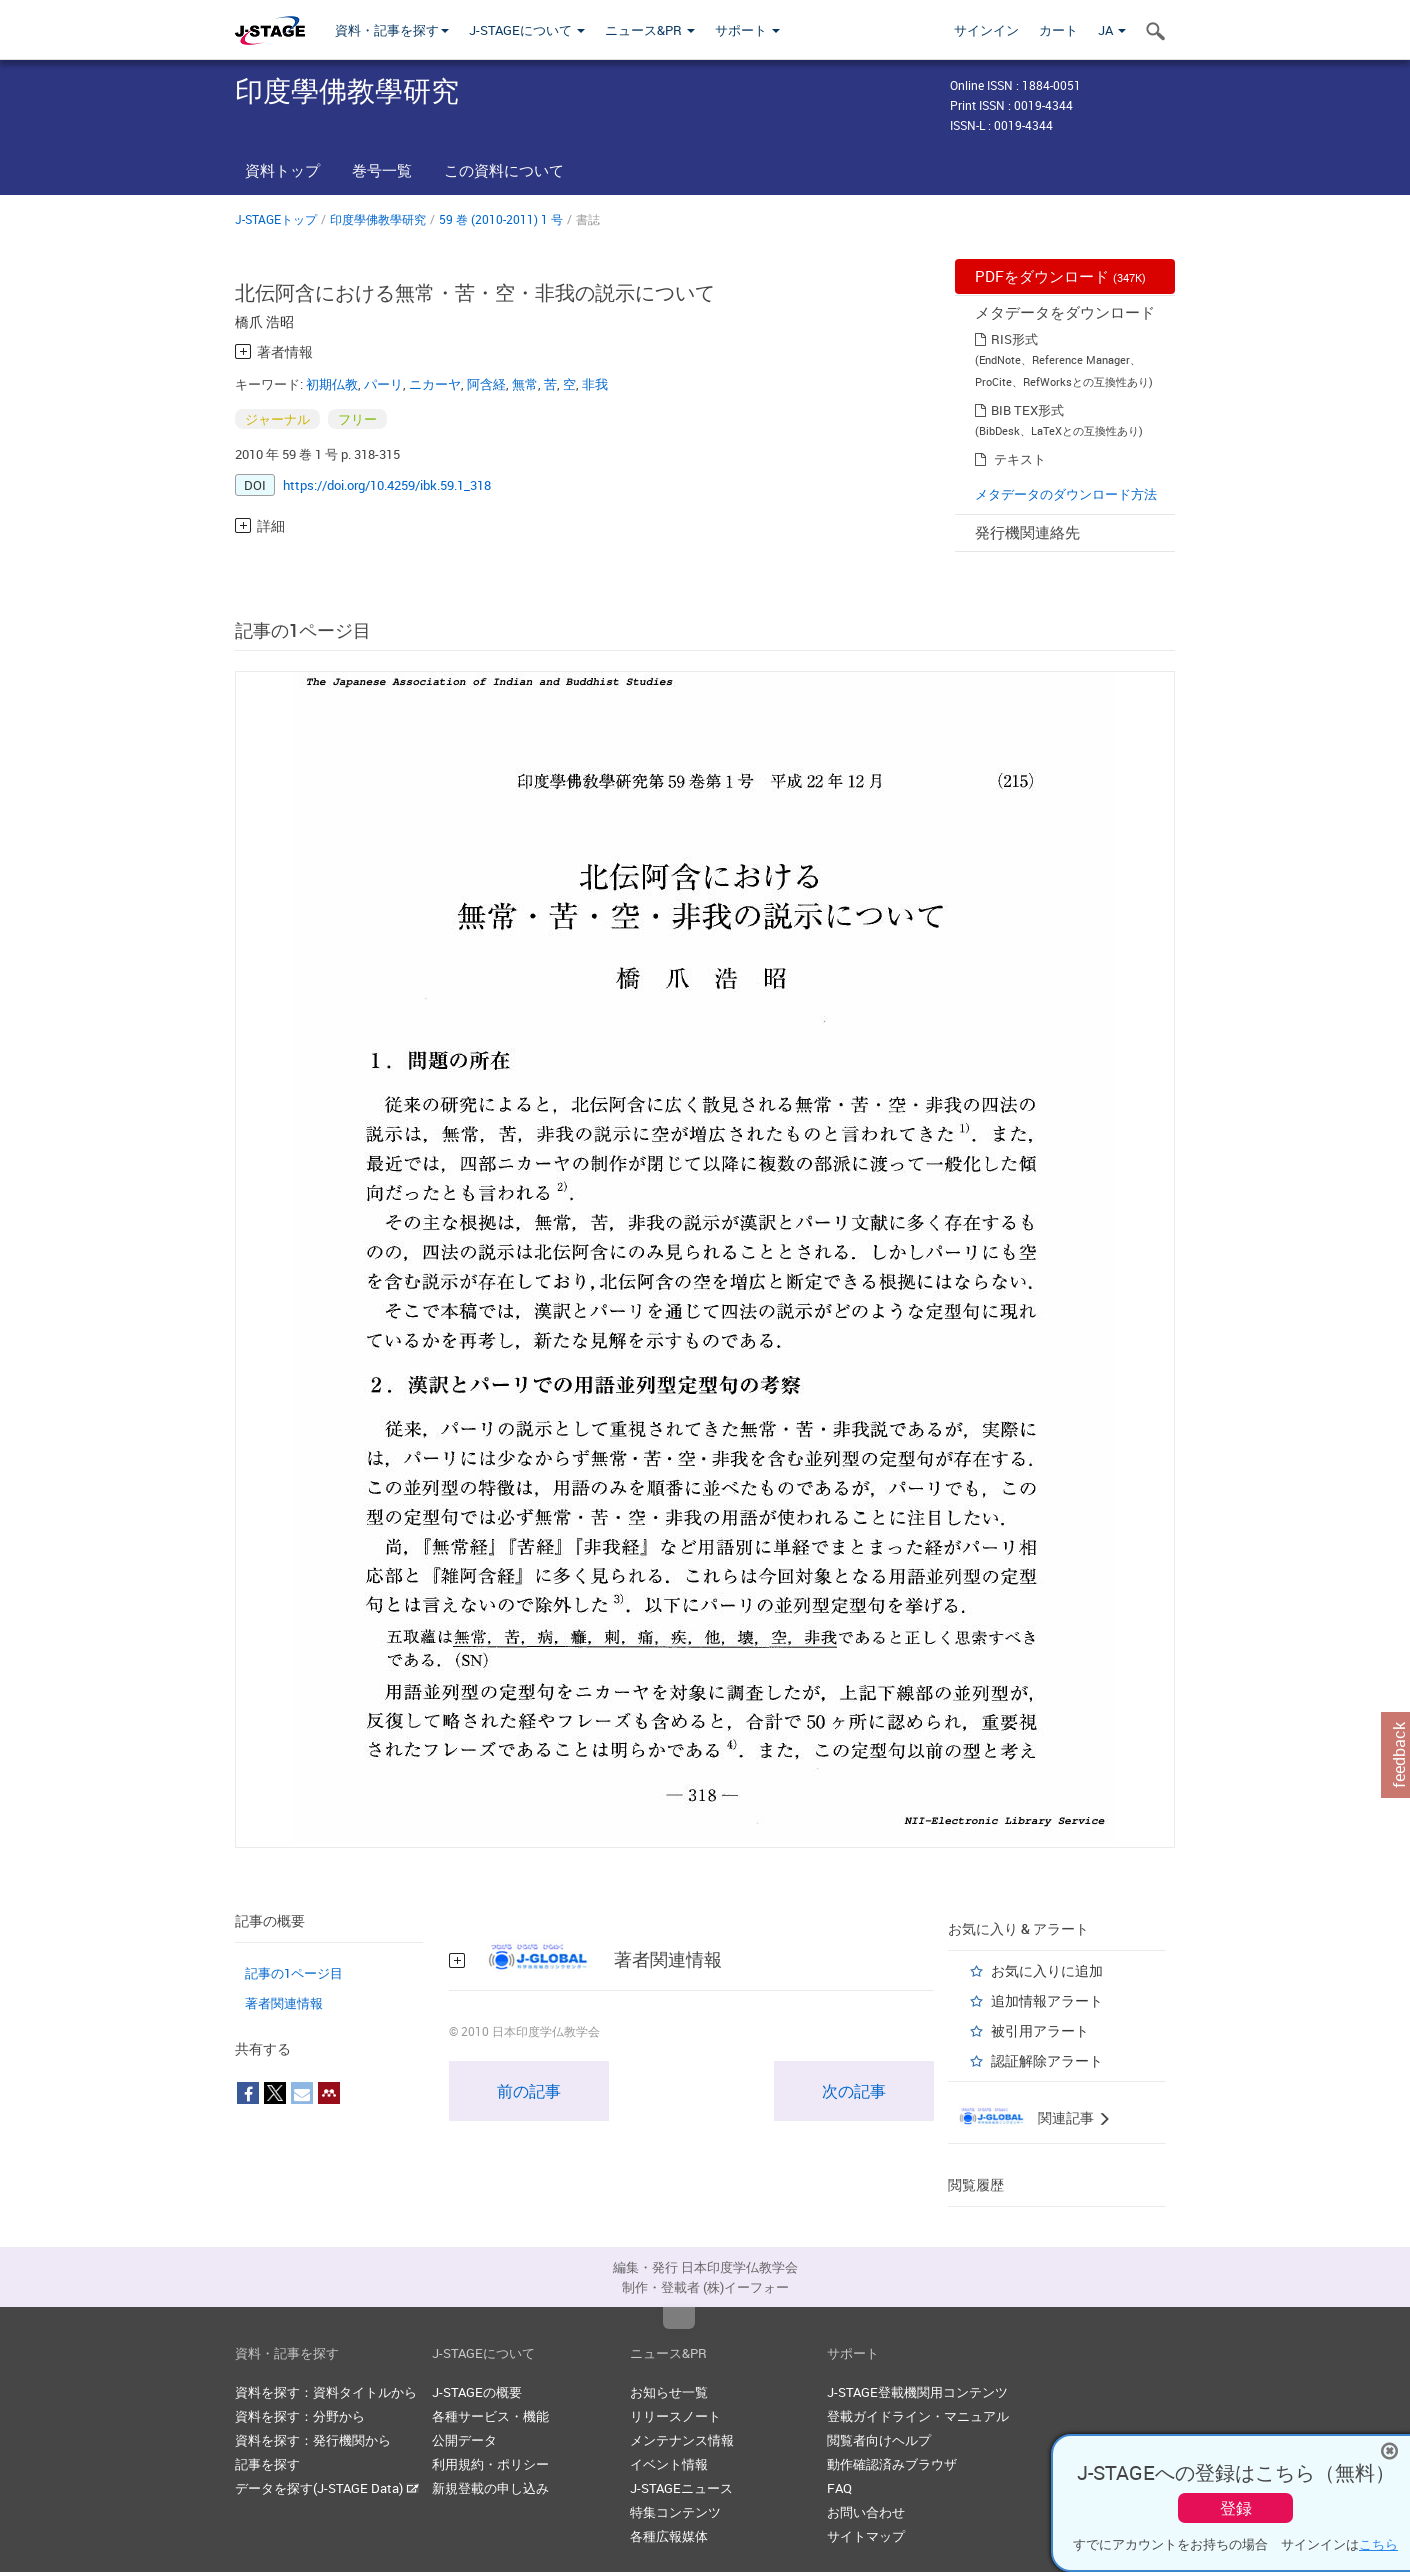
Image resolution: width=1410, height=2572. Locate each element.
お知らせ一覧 (669, 2392)
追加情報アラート (1047, 2000)
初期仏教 (332, 384)
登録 (1236, 2508)
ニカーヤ (435, 384)
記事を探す (267, 2464)
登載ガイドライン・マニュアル (918, 2416)
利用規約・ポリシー (490, 2464)
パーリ (383, 384)
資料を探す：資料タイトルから (326, 2392)
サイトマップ (866, 2536)
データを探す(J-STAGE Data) (327, 2488)
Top (679, 2318)
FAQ (839, 2488)
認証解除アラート (1047, 2060)
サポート (747, 30)
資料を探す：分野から (300, 2416)
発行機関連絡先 (1027, 532)
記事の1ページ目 (294, 1973)
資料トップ (282, 170)
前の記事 (529, 2091)
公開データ (464, 2440)
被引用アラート (1040, 2030)
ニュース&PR (650, 30)
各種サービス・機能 (490, 2416)
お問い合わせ (866, 2512)
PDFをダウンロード (1060, 276)
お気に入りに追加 (1047, 1970)
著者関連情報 (284, 2003)
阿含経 (486, 384)
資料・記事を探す (392, 30)
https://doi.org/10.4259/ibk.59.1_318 (387, 485)
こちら (1378, 2544)
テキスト (1020, 459)
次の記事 (854, 2091)
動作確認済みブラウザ (892, 2464)
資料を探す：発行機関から (313, 2440)
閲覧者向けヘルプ (879, 2440)
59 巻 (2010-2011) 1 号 (501, 219)
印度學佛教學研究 (378, 219)
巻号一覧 (382, 170)
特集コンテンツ (675, 2512)
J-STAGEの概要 (477, 2392)
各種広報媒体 (669, 2536)
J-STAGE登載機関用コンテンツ (917, 2392)
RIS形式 (1014, 339)
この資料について (504, 170)
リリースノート (675, 2416)
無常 (525, 384)
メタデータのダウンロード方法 (1066, 494)
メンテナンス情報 (682, 2440)
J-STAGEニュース (681, 2488)
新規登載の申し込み (490, 2488)
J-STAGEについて (527, 30)
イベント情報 (669, 2464)
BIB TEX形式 (1027, 410)
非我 (595, 384)
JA (1112, 30)
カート (1058, 30)
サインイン (986, 30)
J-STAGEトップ (276, 219)
